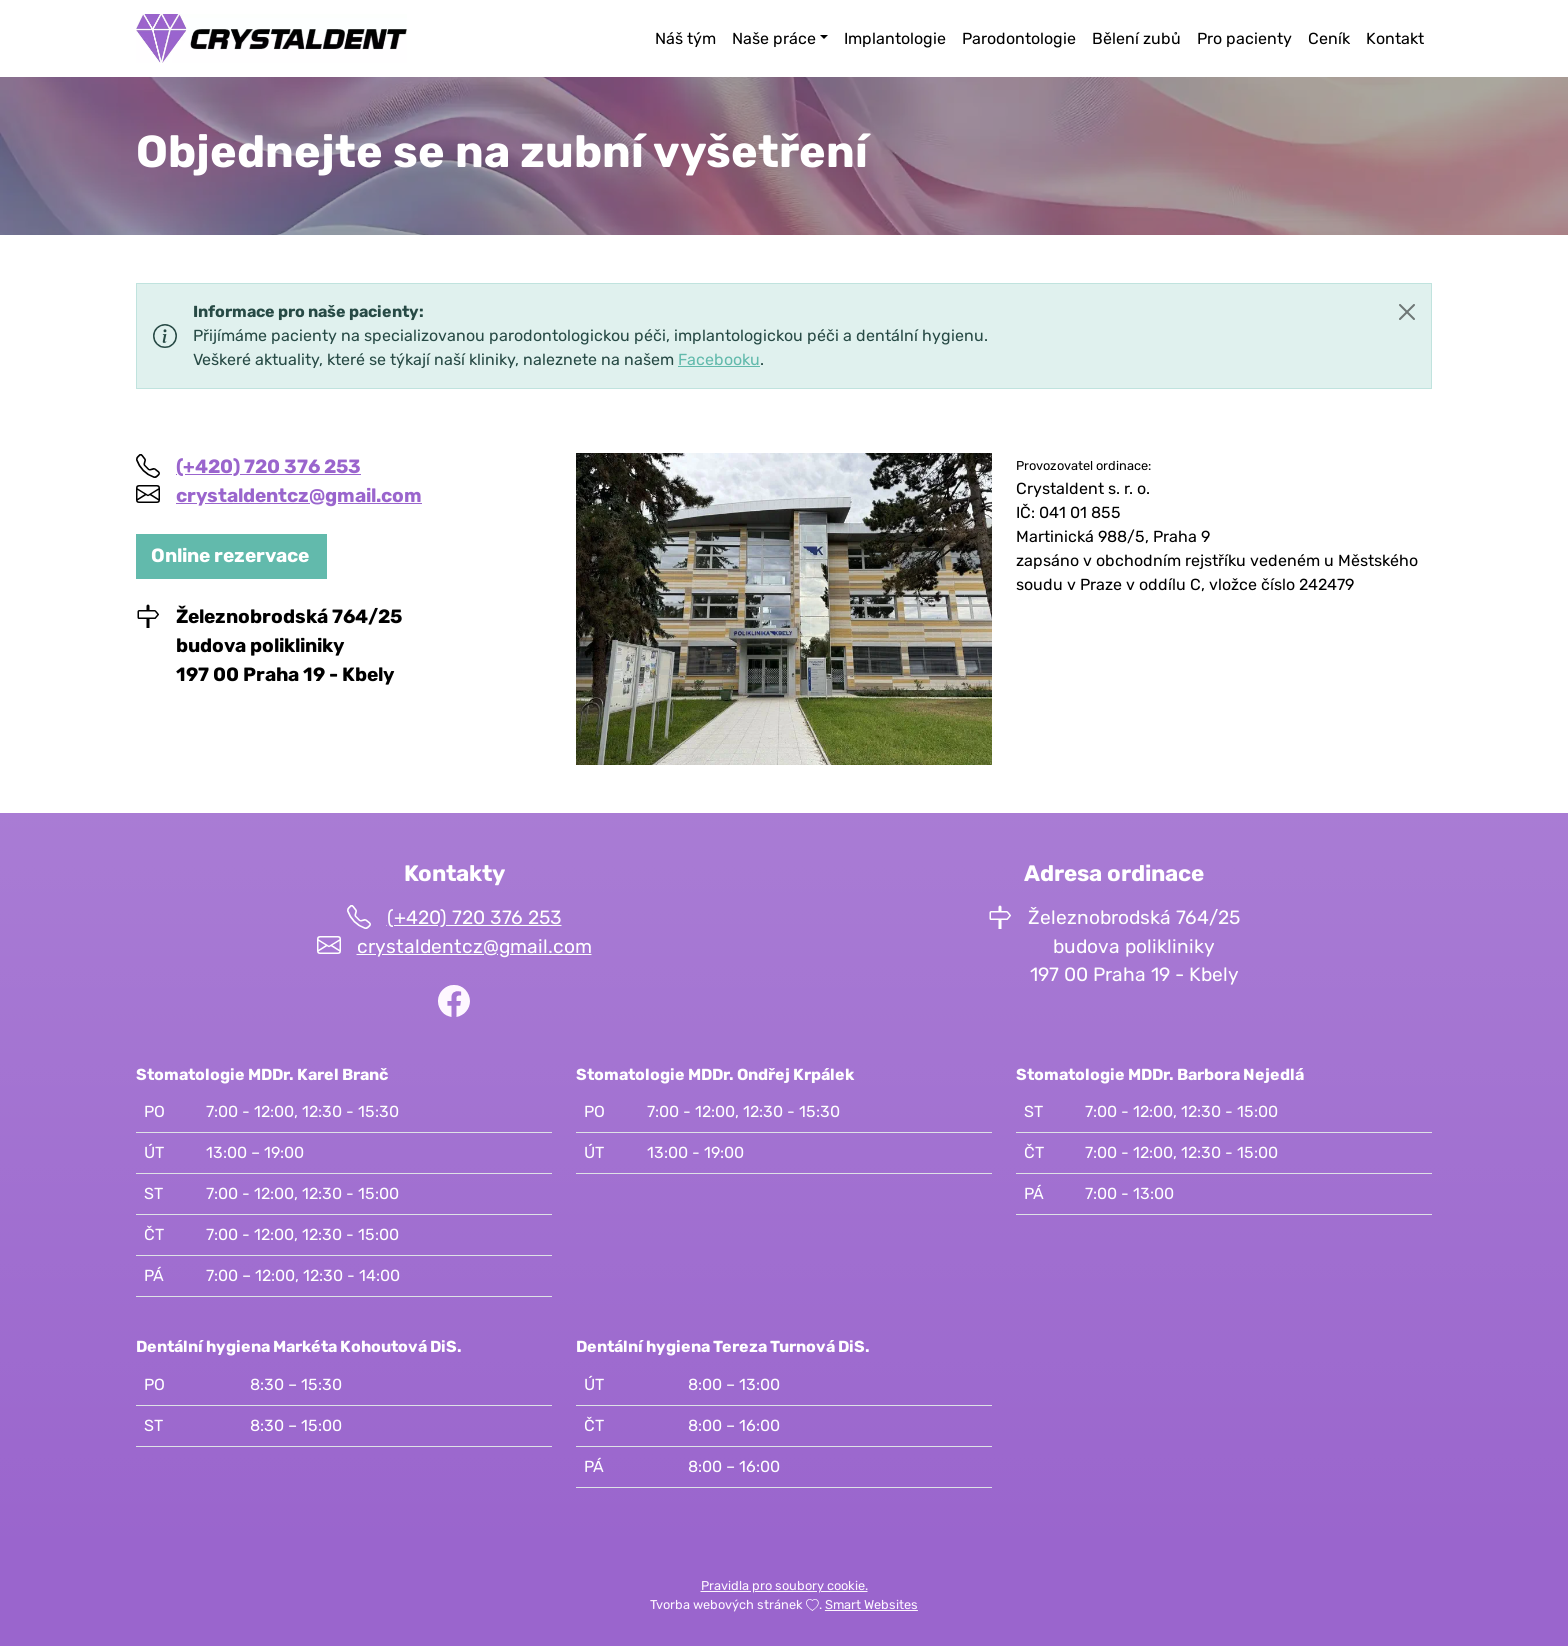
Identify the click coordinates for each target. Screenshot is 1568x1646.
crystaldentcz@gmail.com (299, 495)
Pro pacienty (1244, 38)
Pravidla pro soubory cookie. (784, 1585)
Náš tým (685, 38)
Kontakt (1395, 38)
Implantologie (895, 38)
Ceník (1329, 38)
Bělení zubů (1136, 38)
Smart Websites (871, 1604)
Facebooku (719, 359)
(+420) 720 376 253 (268, 466)
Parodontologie (1019, 38)
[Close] (1407, 312)
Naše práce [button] (774, 38)
